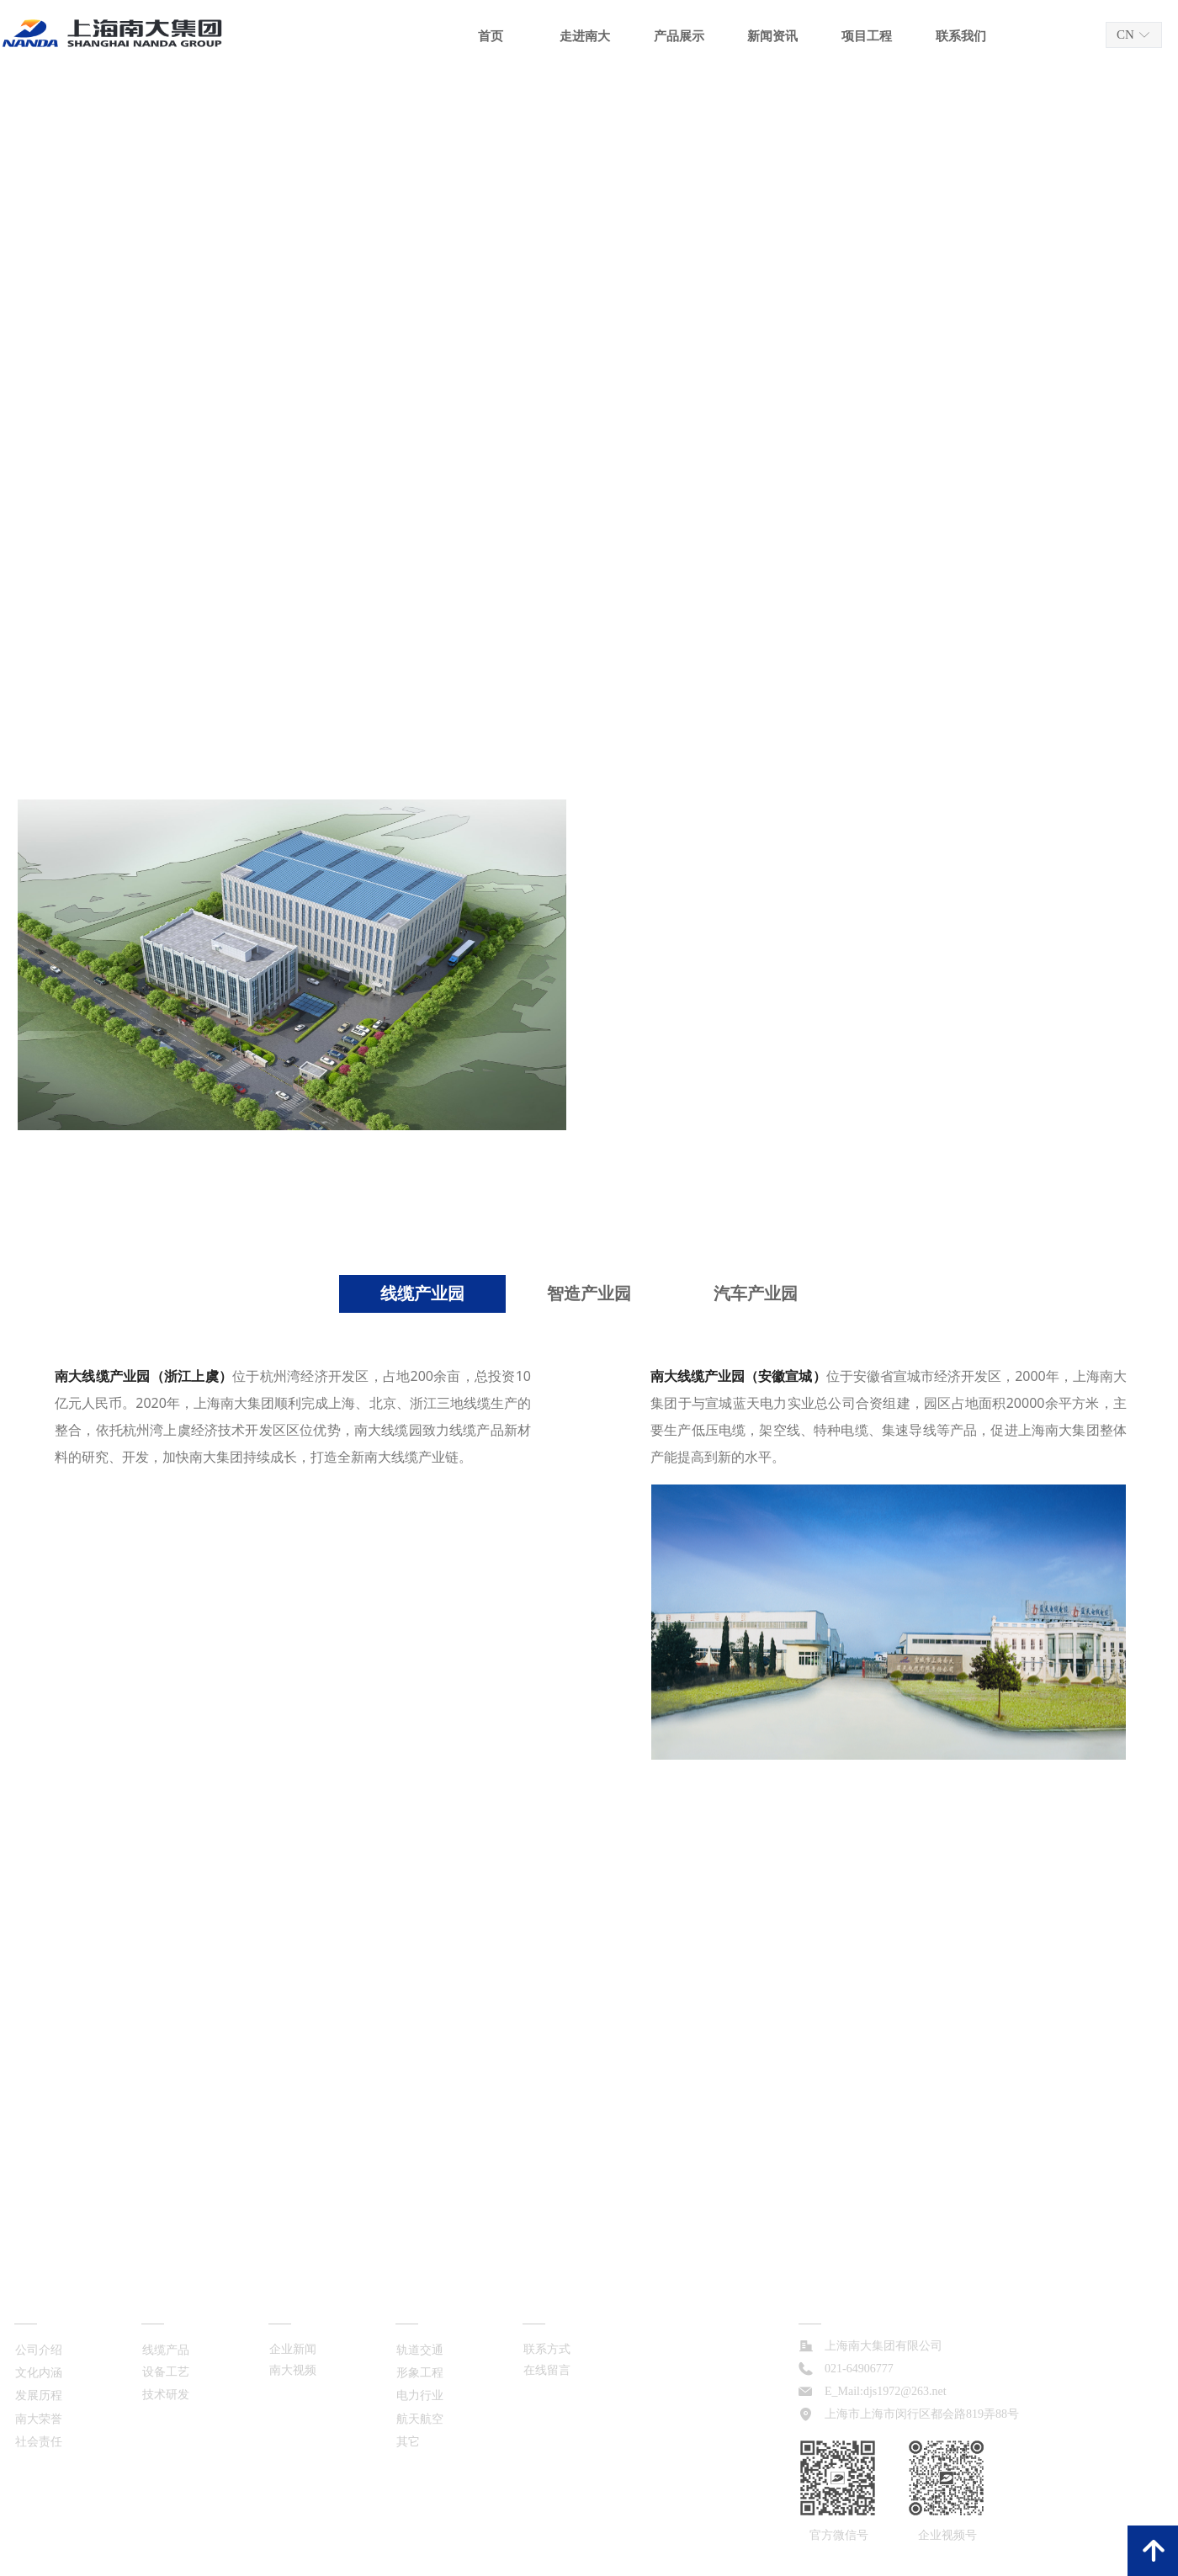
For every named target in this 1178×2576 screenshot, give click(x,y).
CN (1125, 34)
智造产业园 (589, 1293)
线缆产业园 (422, 1293)
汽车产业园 (756, 1293)
